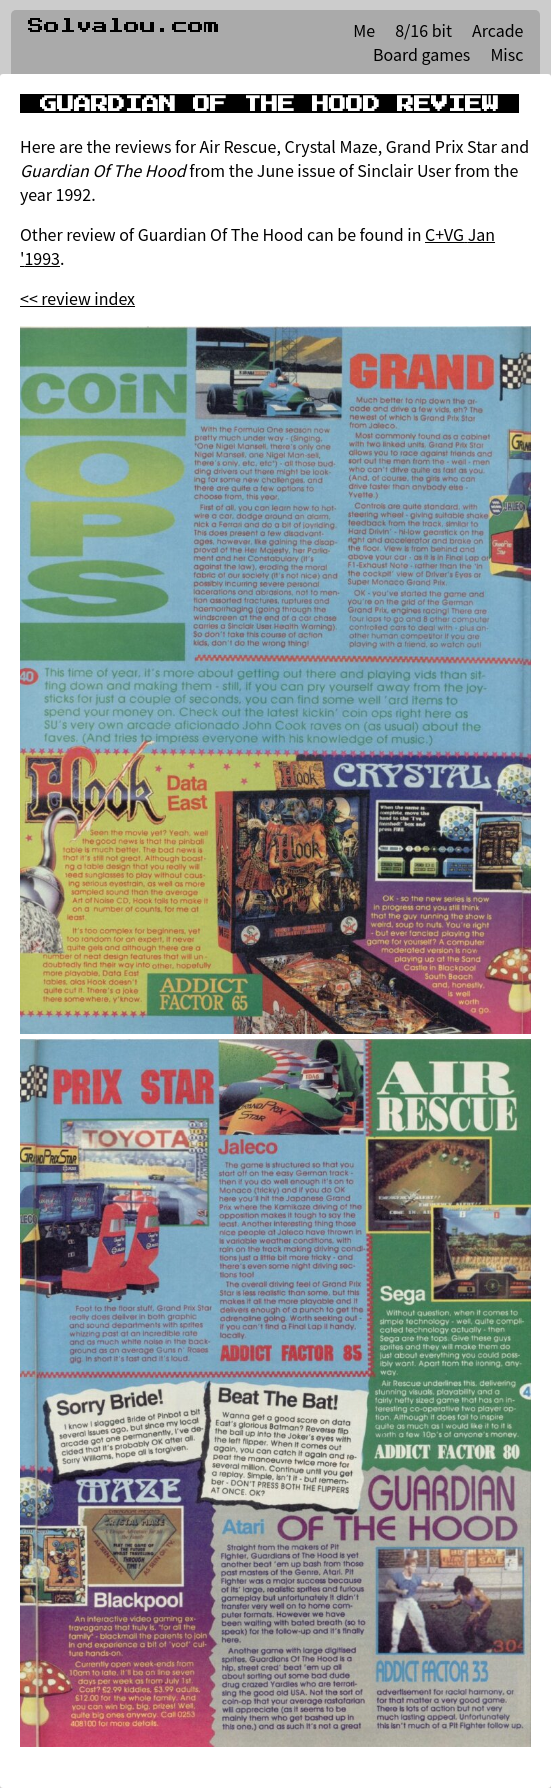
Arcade (497, 30)
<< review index (77, 298)
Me (364, 30)
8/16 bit (423, 30)
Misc (506, 54)
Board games (421, 54)
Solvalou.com (124, 26)
